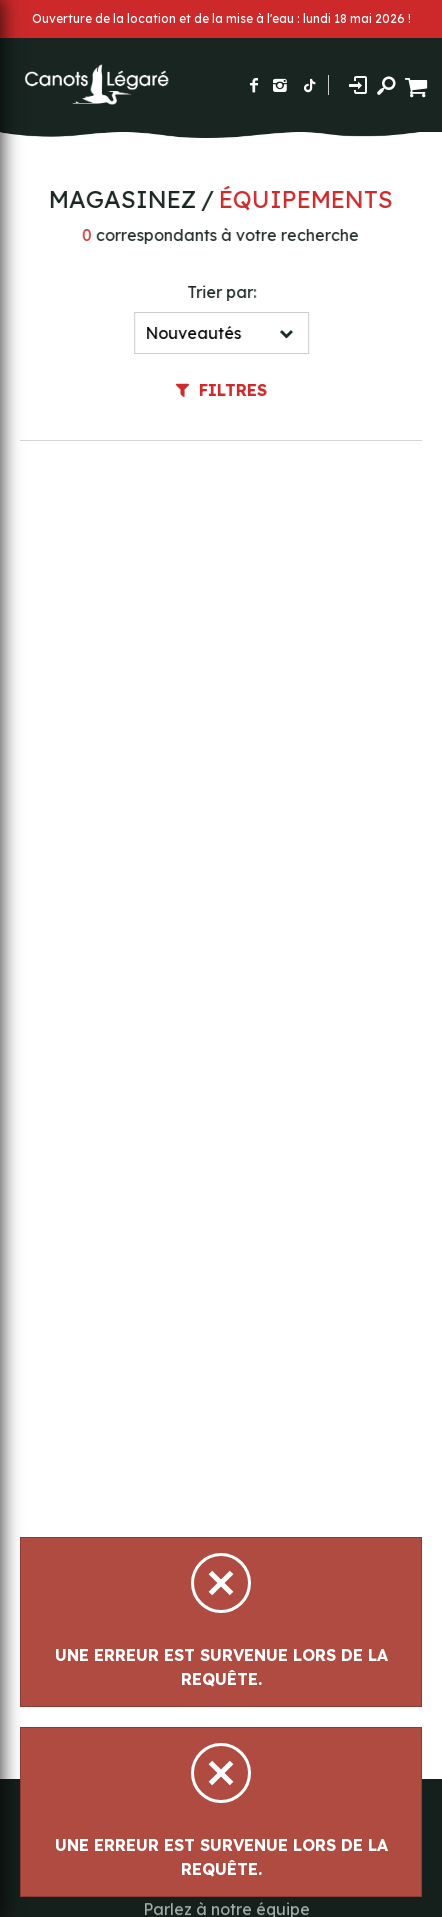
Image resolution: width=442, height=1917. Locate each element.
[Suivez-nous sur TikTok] (310, 85)
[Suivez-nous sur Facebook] (254, 85)
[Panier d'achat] (418, 84)
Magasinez (120, 199)
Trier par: (222, 292)
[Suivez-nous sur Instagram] (280, 85)
